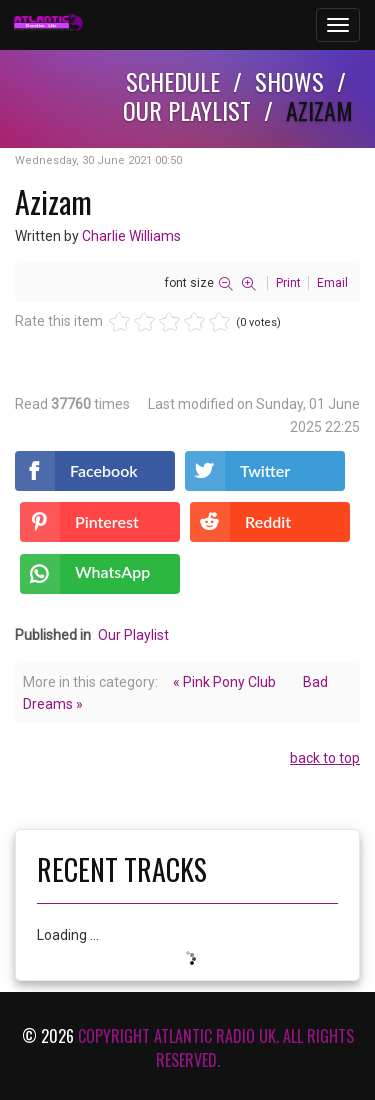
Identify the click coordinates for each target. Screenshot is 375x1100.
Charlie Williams (131, 236)
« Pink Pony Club (224, 682)
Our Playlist (133, 635)
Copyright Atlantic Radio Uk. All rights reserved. (216, 1048)
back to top (325, 758)
